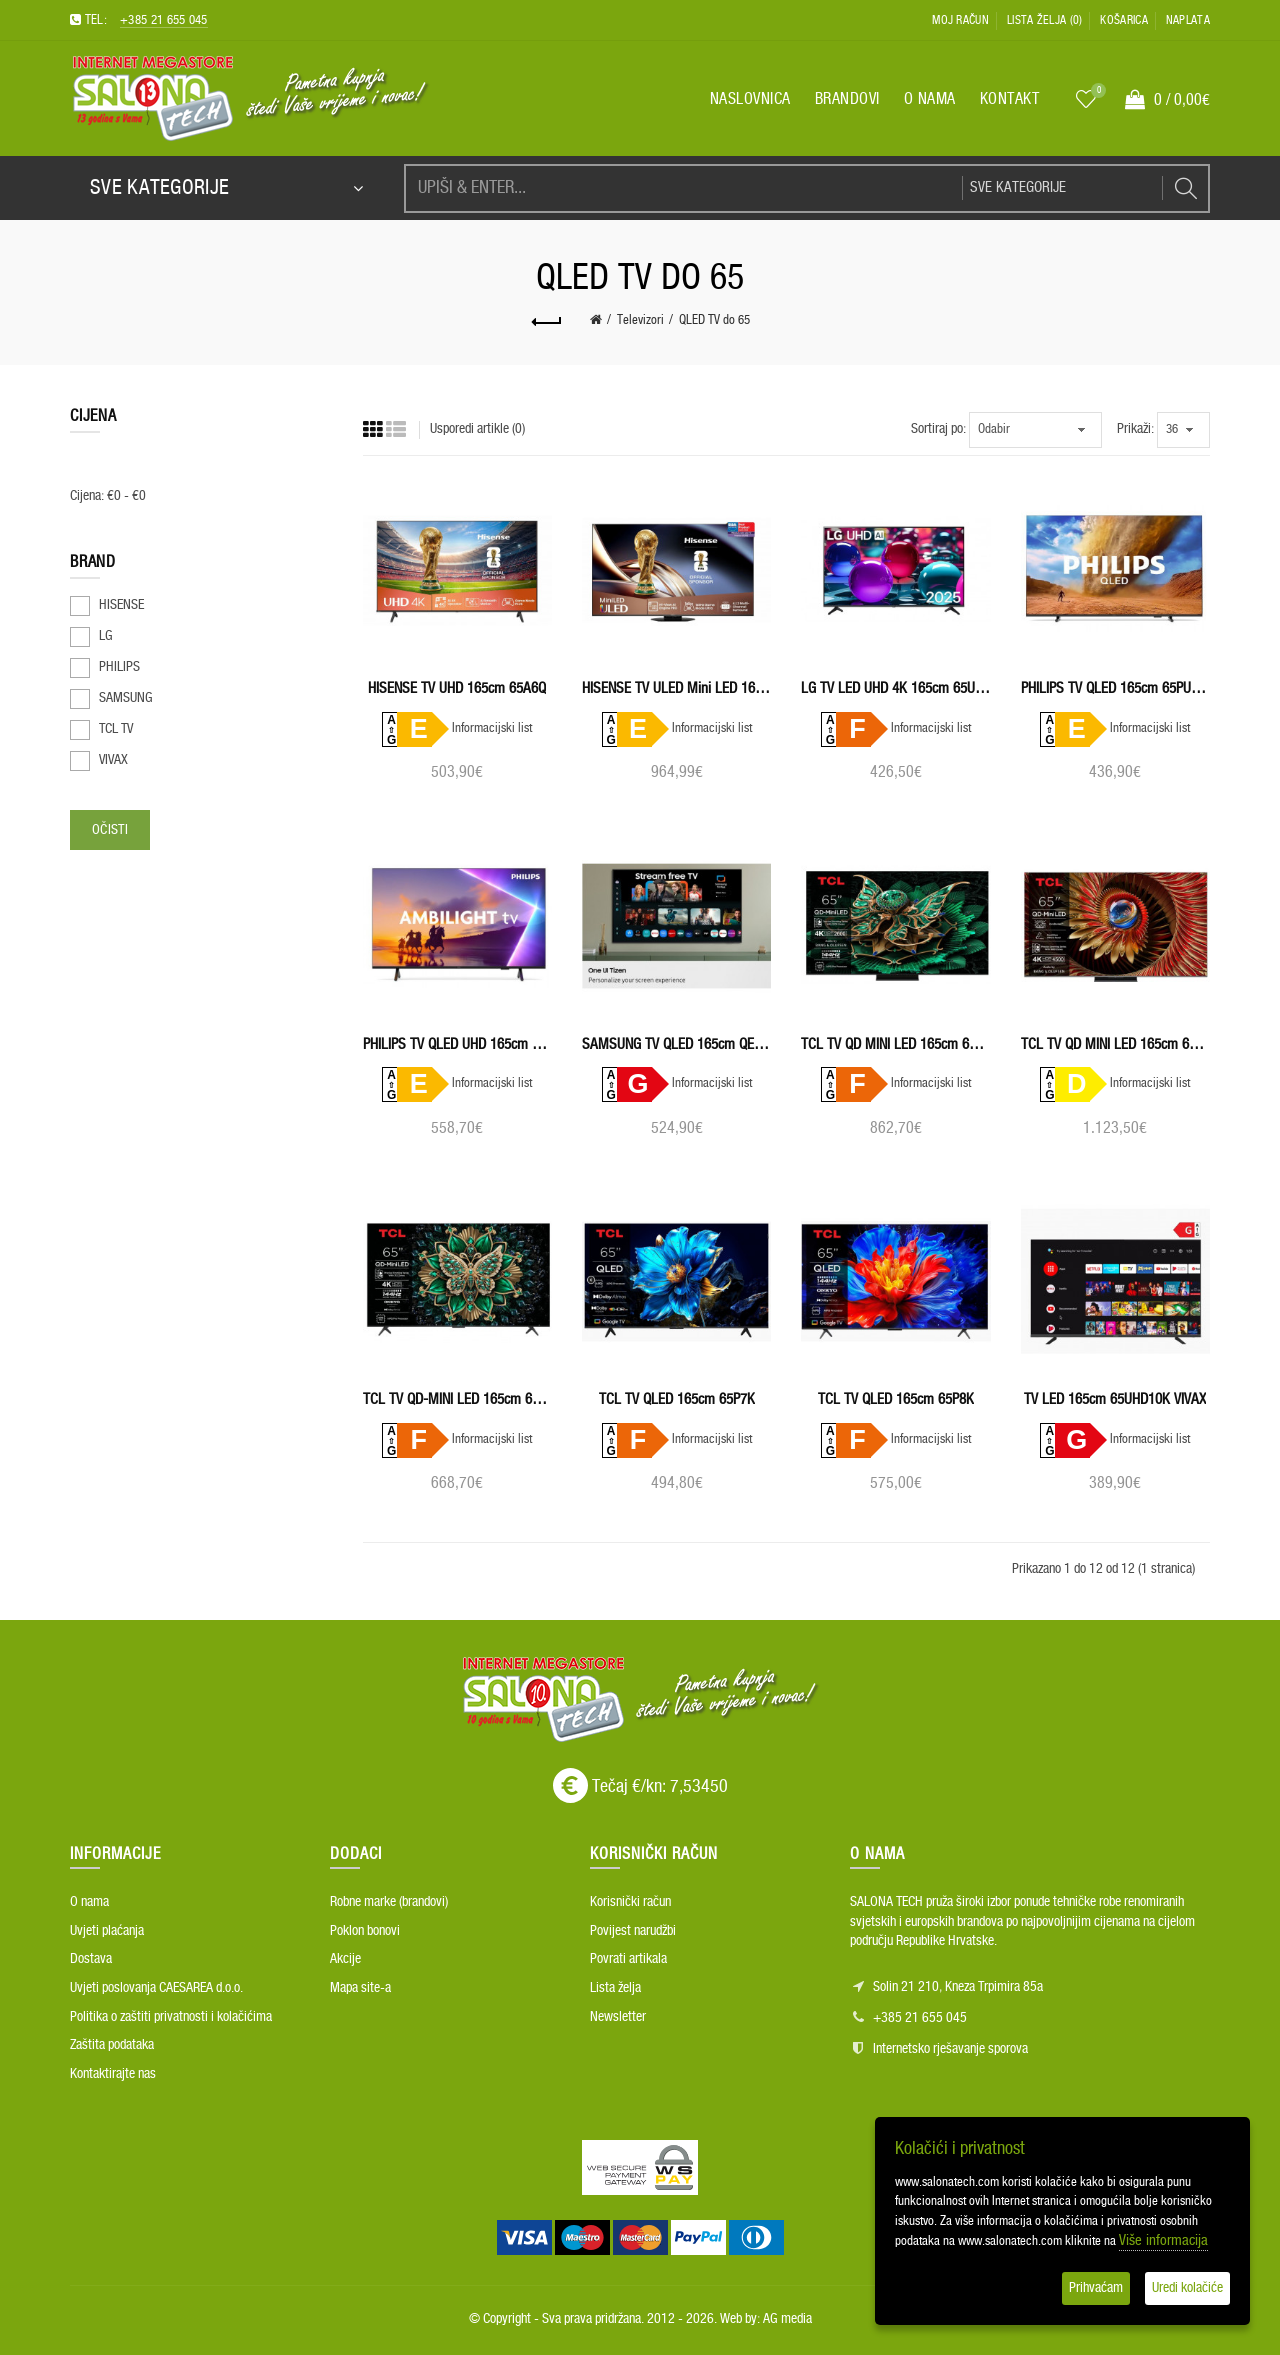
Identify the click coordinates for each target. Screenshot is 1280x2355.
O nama (89, 1902)
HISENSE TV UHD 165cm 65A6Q (457, 688)
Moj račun (960, 20)
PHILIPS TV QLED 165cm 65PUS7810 (1115, 688)
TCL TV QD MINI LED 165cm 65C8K (1115, 1044)
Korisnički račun (630, 1902)
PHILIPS (119, 667)
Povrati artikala (628, 1959)
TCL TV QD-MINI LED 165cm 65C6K (457, 1399)
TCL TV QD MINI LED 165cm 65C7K (895, 1044)
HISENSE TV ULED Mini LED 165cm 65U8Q (676, 688)
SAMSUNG (126, 698)
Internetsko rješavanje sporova (950, 2049)
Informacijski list (492, 728)
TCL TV (116, 729)
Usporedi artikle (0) (477, 429)
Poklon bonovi (365, 1931)
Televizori (640, 320)
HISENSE (121, 605)
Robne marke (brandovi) (389, 1902)
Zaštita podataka (112, 2045)
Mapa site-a (360, 1988)
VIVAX (113, 760)
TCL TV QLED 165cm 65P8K (896, 1399)
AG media (787, 2319)
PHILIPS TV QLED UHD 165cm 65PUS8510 (457, 1044)
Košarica (1123, 20)
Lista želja (615, 1988)
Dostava (91, 1959)
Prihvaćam (1096, 2288)
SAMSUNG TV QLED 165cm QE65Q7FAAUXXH (676, 1044)
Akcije (345, 1959)
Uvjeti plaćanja (107, 1931)
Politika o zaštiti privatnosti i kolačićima (171, 2017)
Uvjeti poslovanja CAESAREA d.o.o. (156, 1988)
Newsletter (618, 2017)
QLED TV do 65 (714, 320)
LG (106, 636)
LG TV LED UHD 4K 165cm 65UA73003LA (895, 688)
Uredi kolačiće (1187, 2288)
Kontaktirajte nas (113, 2074)
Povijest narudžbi (633, 1931)
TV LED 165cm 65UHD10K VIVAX (1115, 1399)
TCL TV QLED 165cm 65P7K (677, 1399)
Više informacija (1163, 2240)
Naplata (1188, 20)
